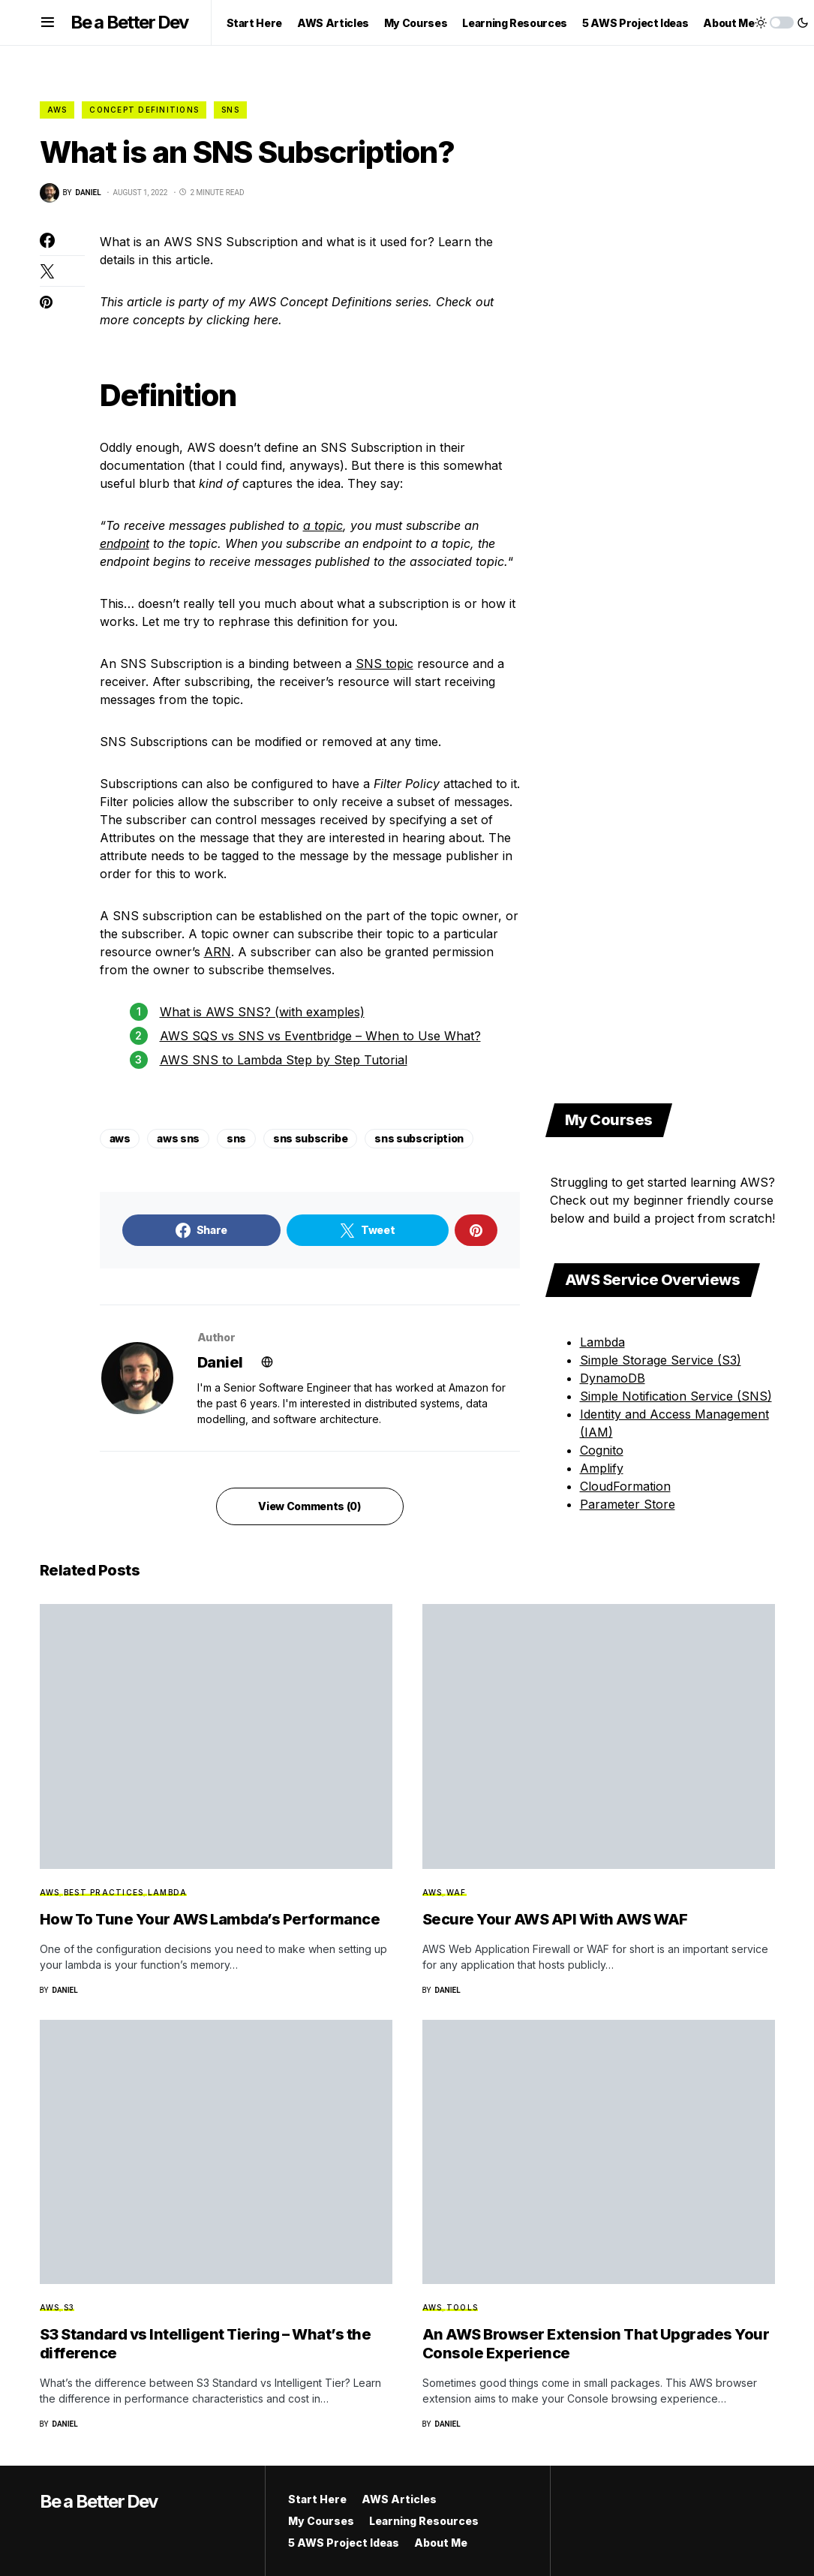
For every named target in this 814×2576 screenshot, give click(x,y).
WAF (456, 1892)
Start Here (317, 2499)
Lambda (168, 1892)
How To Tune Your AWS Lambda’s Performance (210, 1919)
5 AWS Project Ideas (343, 2542)
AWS (57, 109)
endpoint (124, 543)
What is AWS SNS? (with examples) (262, 1011)
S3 (69, 2307)
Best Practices (104, 1892)
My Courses (321, 2520)
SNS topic (384, 663)
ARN (217, 951)
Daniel (220, 1362)
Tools (462, 2307)
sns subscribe (310, 1138)
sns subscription (418, 1138)
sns (236, 1138)
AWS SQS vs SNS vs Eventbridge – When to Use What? (320, 1035)
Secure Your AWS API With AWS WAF (555, 1919)
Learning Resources (424, 2520)
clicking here (242, 319)
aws (120, 1138)
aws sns (178, 1138)
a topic (323, 525)
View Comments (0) (309, 1506)
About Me (440, 2542)
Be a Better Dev (129, 22)
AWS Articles (399, 2499)
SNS (230, 109)
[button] (48, 23)
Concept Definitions (144, 109)
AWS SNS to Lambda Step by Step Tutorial (283, 1059)
